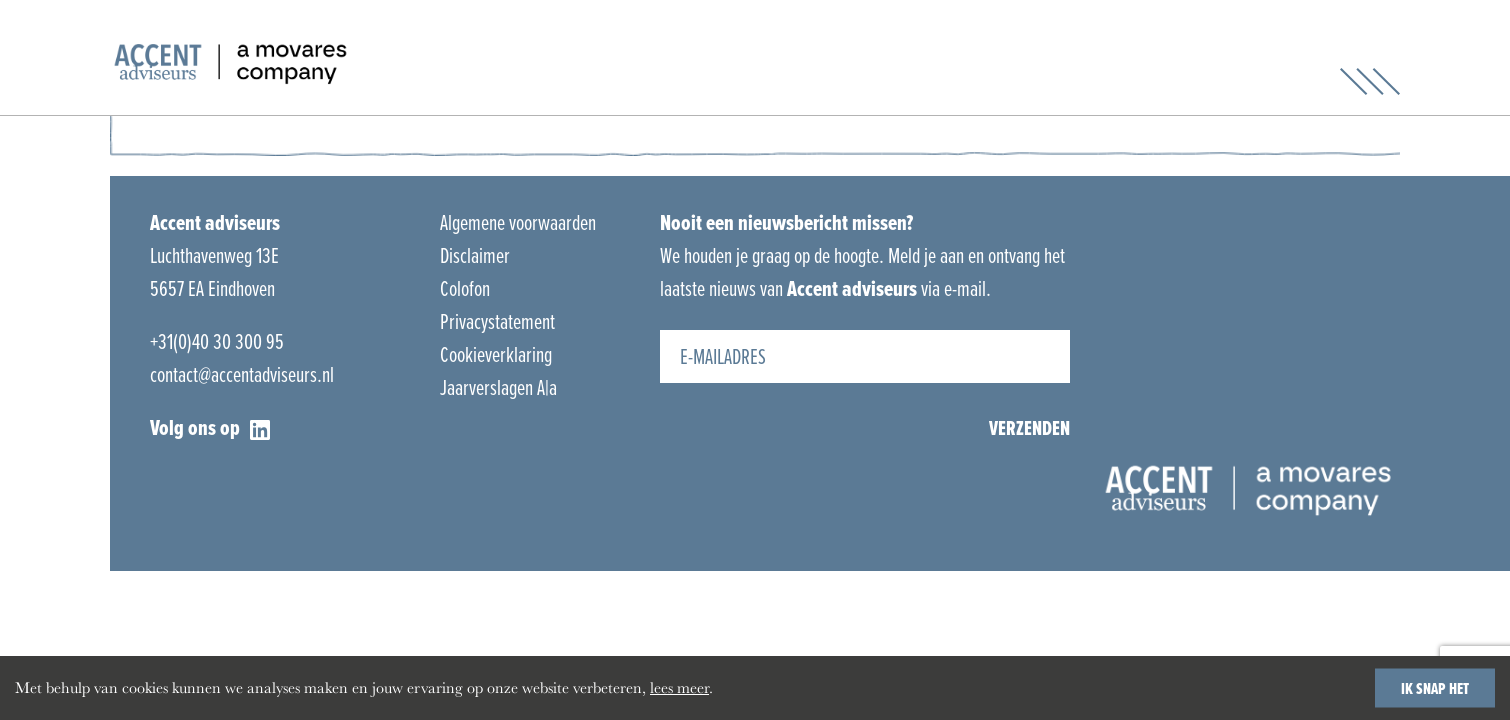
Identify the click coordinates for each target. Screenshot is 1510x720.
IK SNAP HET (1435, 687)
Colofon (465, 288)
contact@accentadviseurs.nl (242, 374)
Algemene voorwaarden (518, 222)
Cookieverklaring (496, 354)
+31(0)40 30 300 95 (217, 341)
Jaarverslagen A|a (498, 387)
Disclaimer (475, 255)
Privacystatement (497, 321)
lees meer (679, 688)
